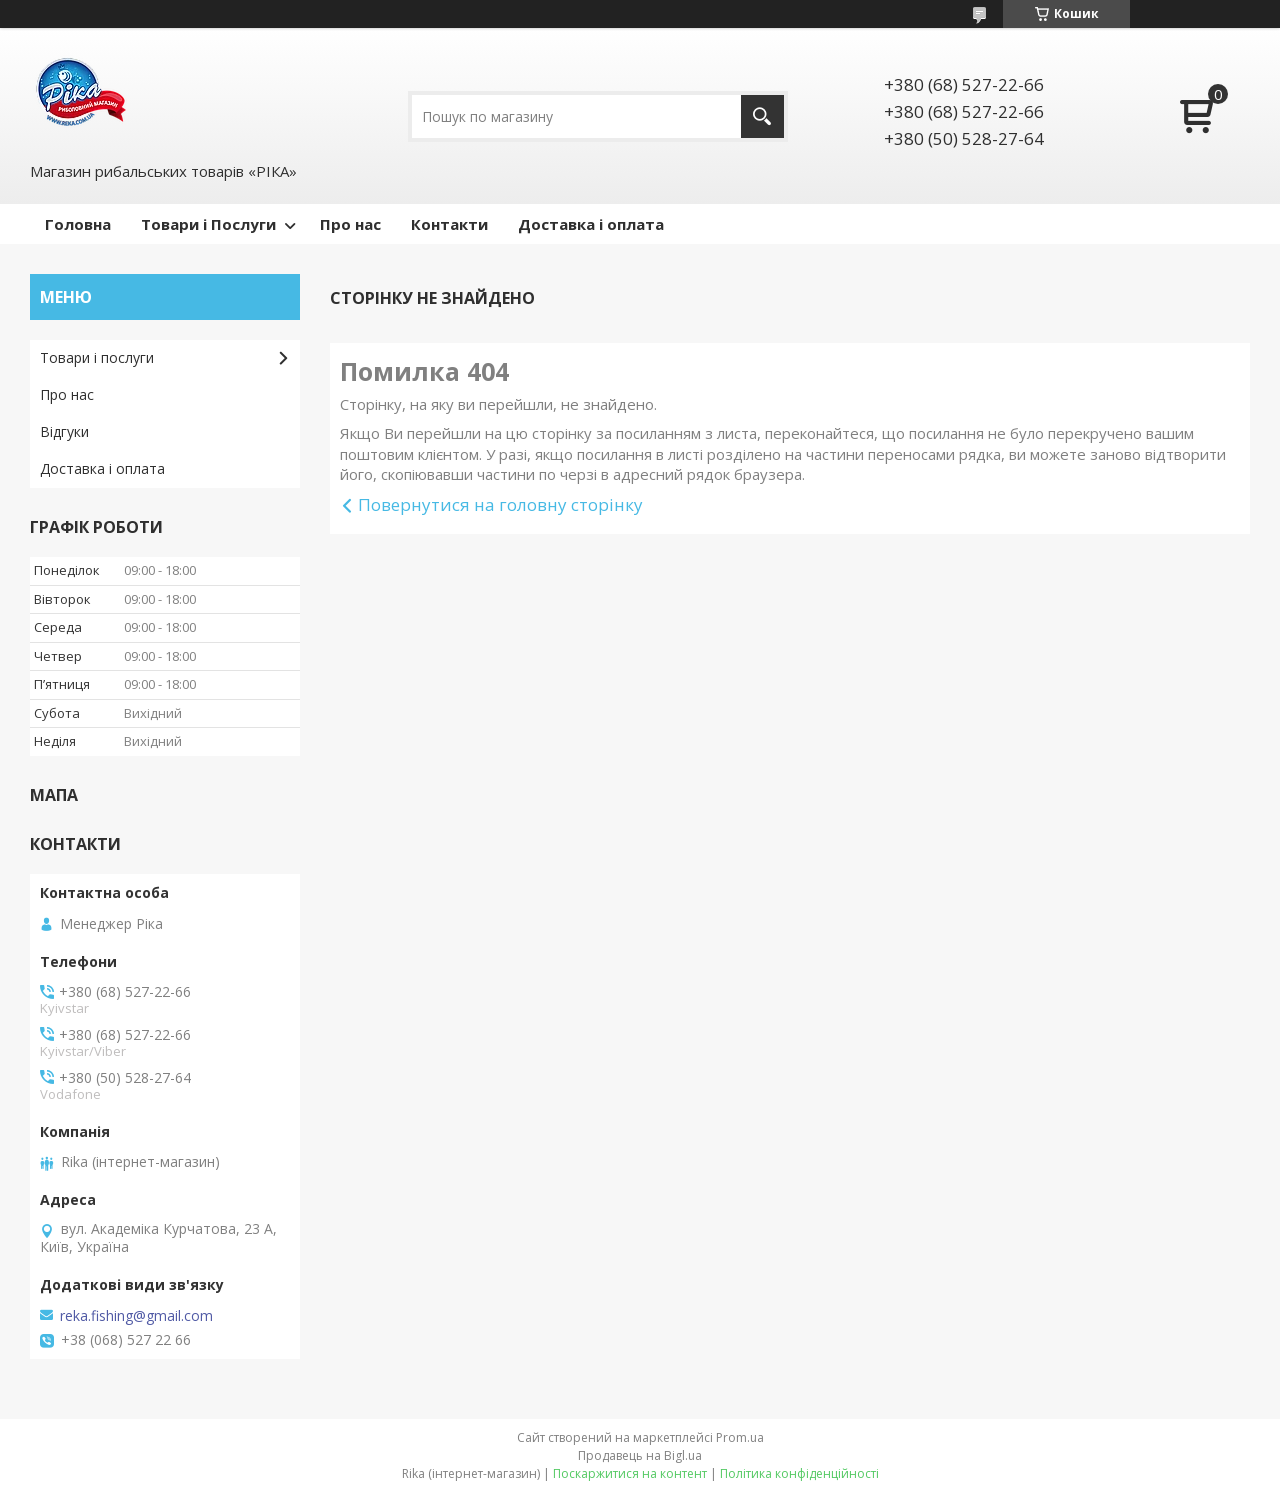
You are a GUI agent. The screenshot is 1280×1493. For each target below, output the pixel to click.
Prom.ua (740, 1437)
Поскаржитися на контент (630, 1473)
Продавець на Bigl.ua (640, 1455)
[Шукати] (762, 116)
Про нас (350, 224)
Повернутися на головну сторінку (500, 504)
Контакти (449, 224)
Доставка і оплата (591, 224)
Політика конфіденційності (799, 1473)
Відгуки (64, 431)
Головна (78, 224)
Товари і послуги (97, 357)
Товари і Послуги (208, 224)
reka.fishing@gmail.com (136, 1316)
